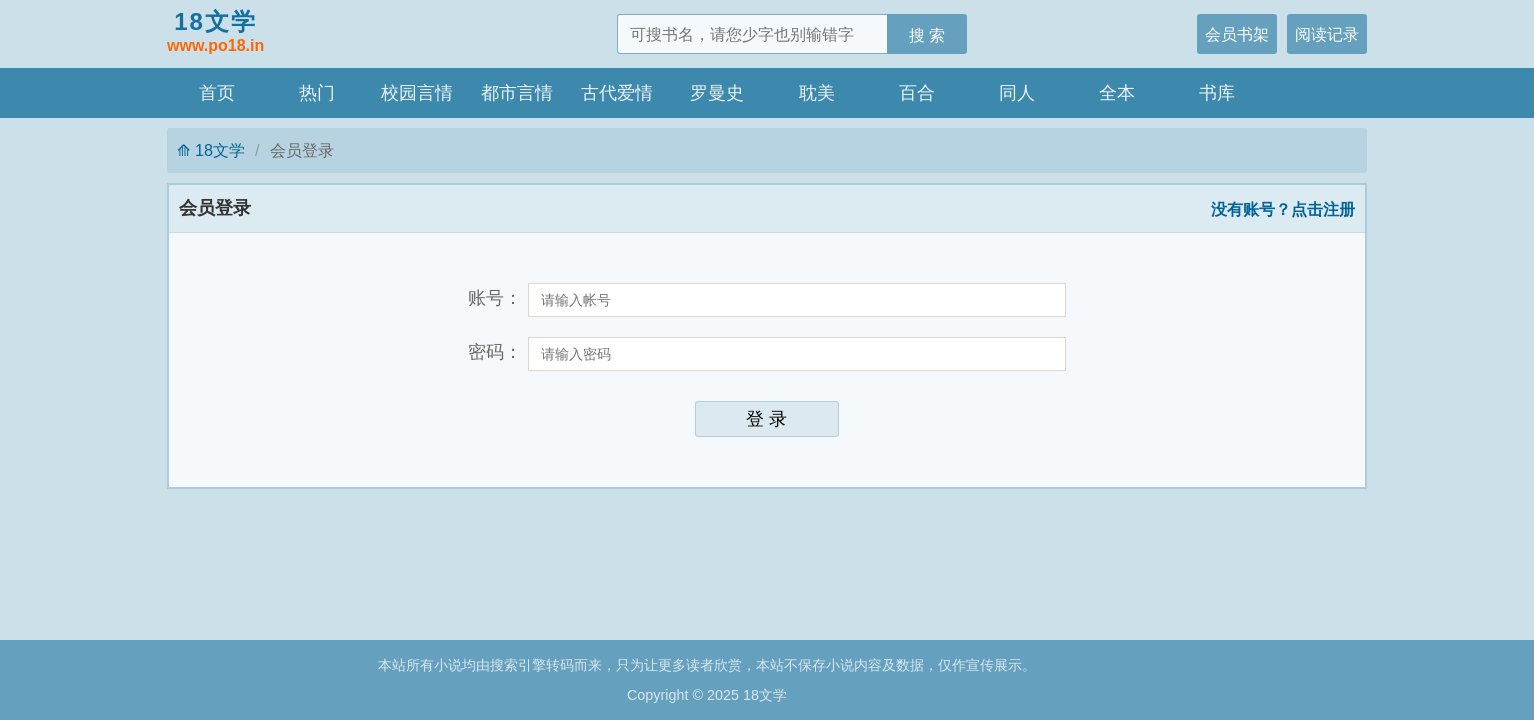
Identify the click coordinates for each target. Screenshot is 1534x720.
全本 (1117, 93)
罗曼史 (717, 93)
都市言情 (517, 93)
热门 (317, 93)
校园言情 (417, 93)
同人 (1017, 93)
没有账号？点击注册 (1283, 209)
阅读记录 (1327, 34)
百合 (917, 93)
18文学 (215, 33)
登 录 (766, 419)
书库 (1217, 93)
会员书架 (1237, 34)
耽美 (817, 93)
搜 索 (927, 35)
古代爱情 (617, 93)
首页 (217, 93)
